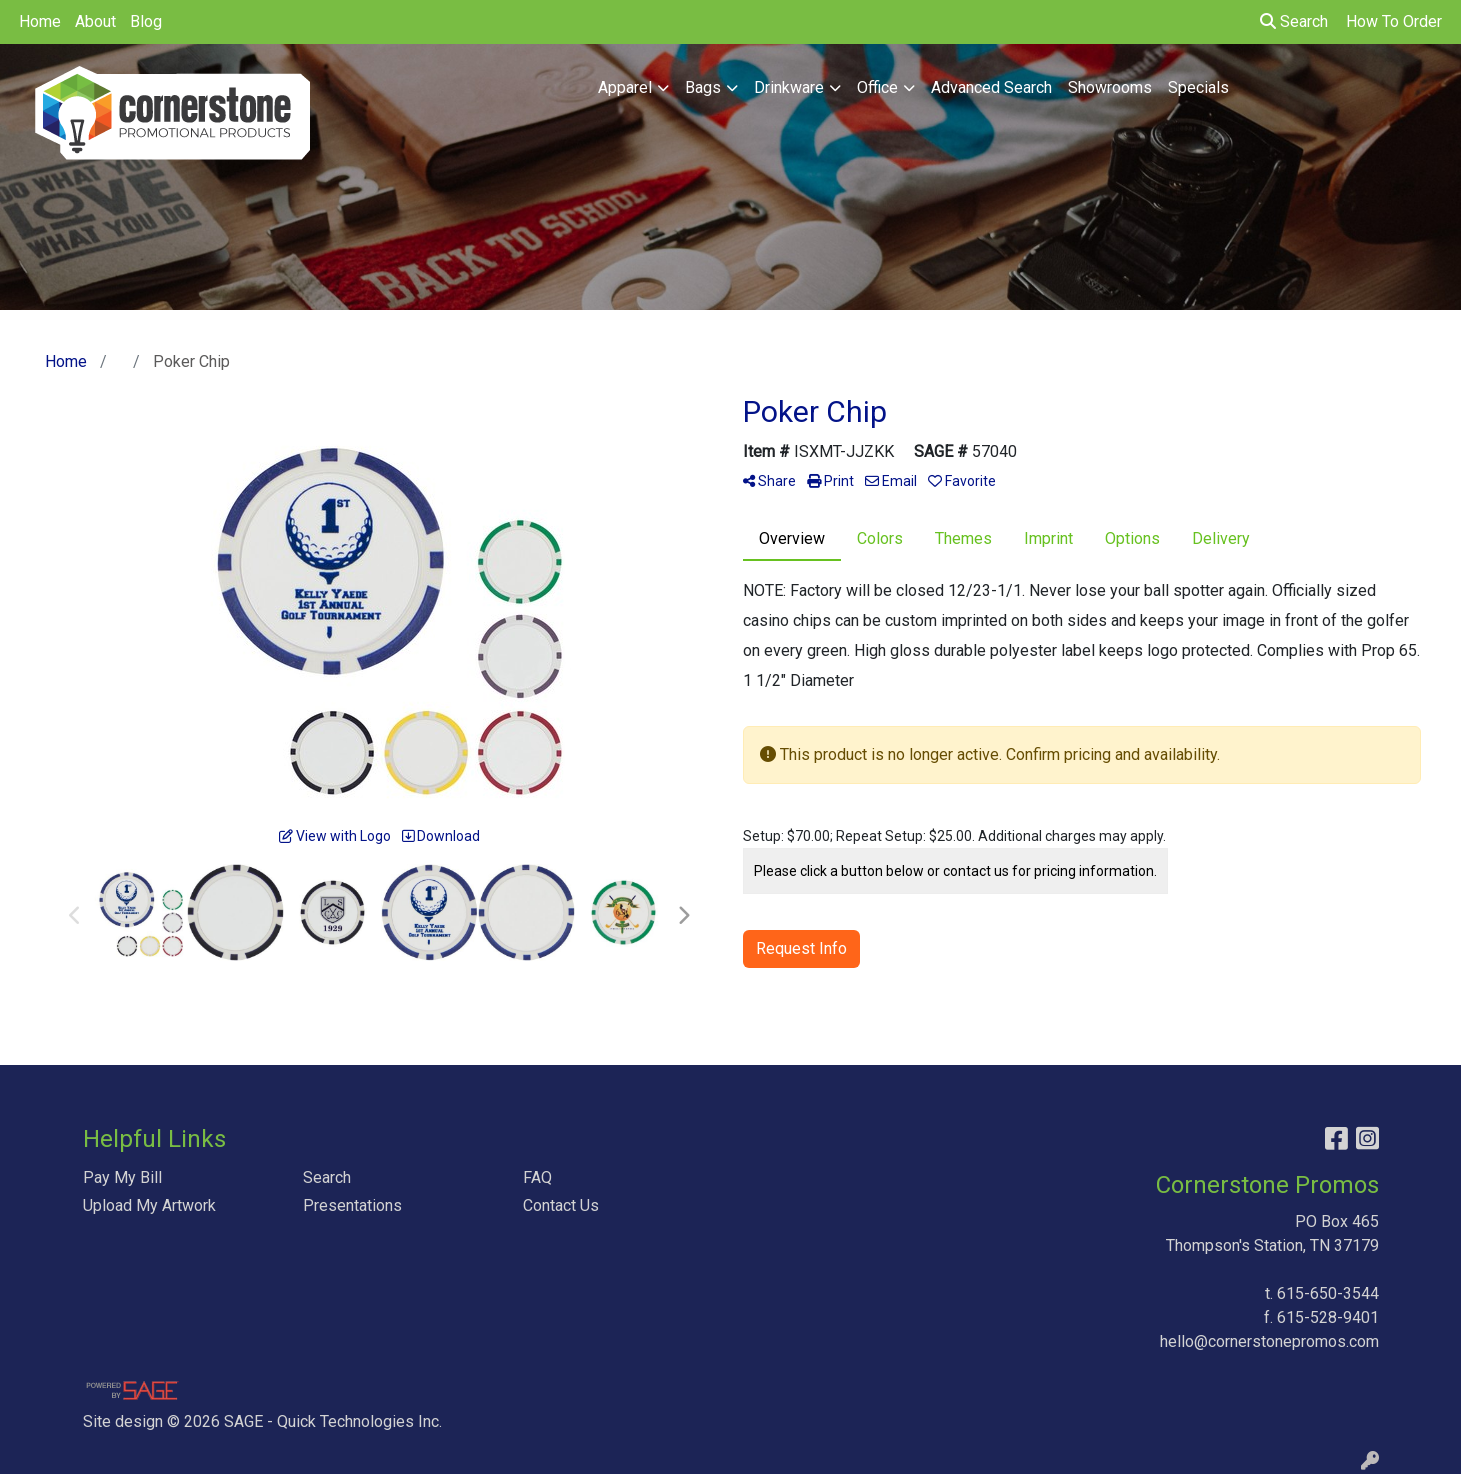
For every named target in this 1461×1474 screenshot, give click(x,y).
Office (877, 87)
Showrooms (1110, 87)
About (95, 21)
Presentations (352, 1205)
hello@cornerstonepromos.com (1269, 1341)
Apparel (625, 87)
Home (40, 21)
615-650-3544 (1328, 1293)
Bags (703, 87)
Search (1294, 21)
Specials (1198, 87)
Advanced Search (991, 87)
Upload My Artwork (149, 1205)
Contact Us (561, 1205)
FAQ (537, 1177)
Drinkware (789, 87)
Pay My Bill (122, 1177)
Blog (146, 21)
